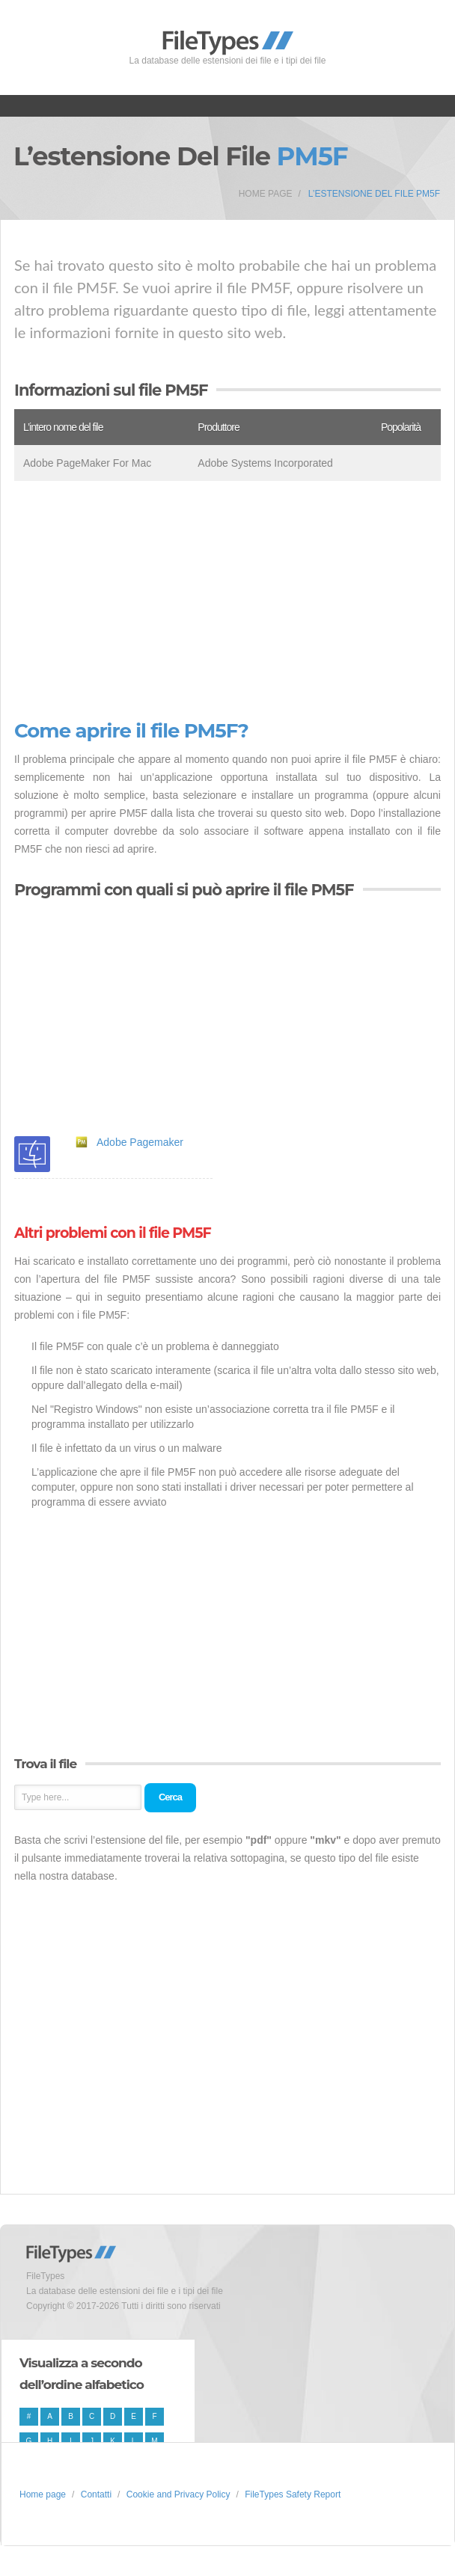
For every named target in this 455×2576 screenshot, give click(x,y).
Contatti (96, 2494)
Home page (266, 193)
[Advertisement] (227, 600)
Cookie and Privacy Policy (178, 2494)
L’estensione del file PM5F (374, 193)
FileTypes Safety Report (293, 2494)
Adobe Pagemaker (140, 1142)
